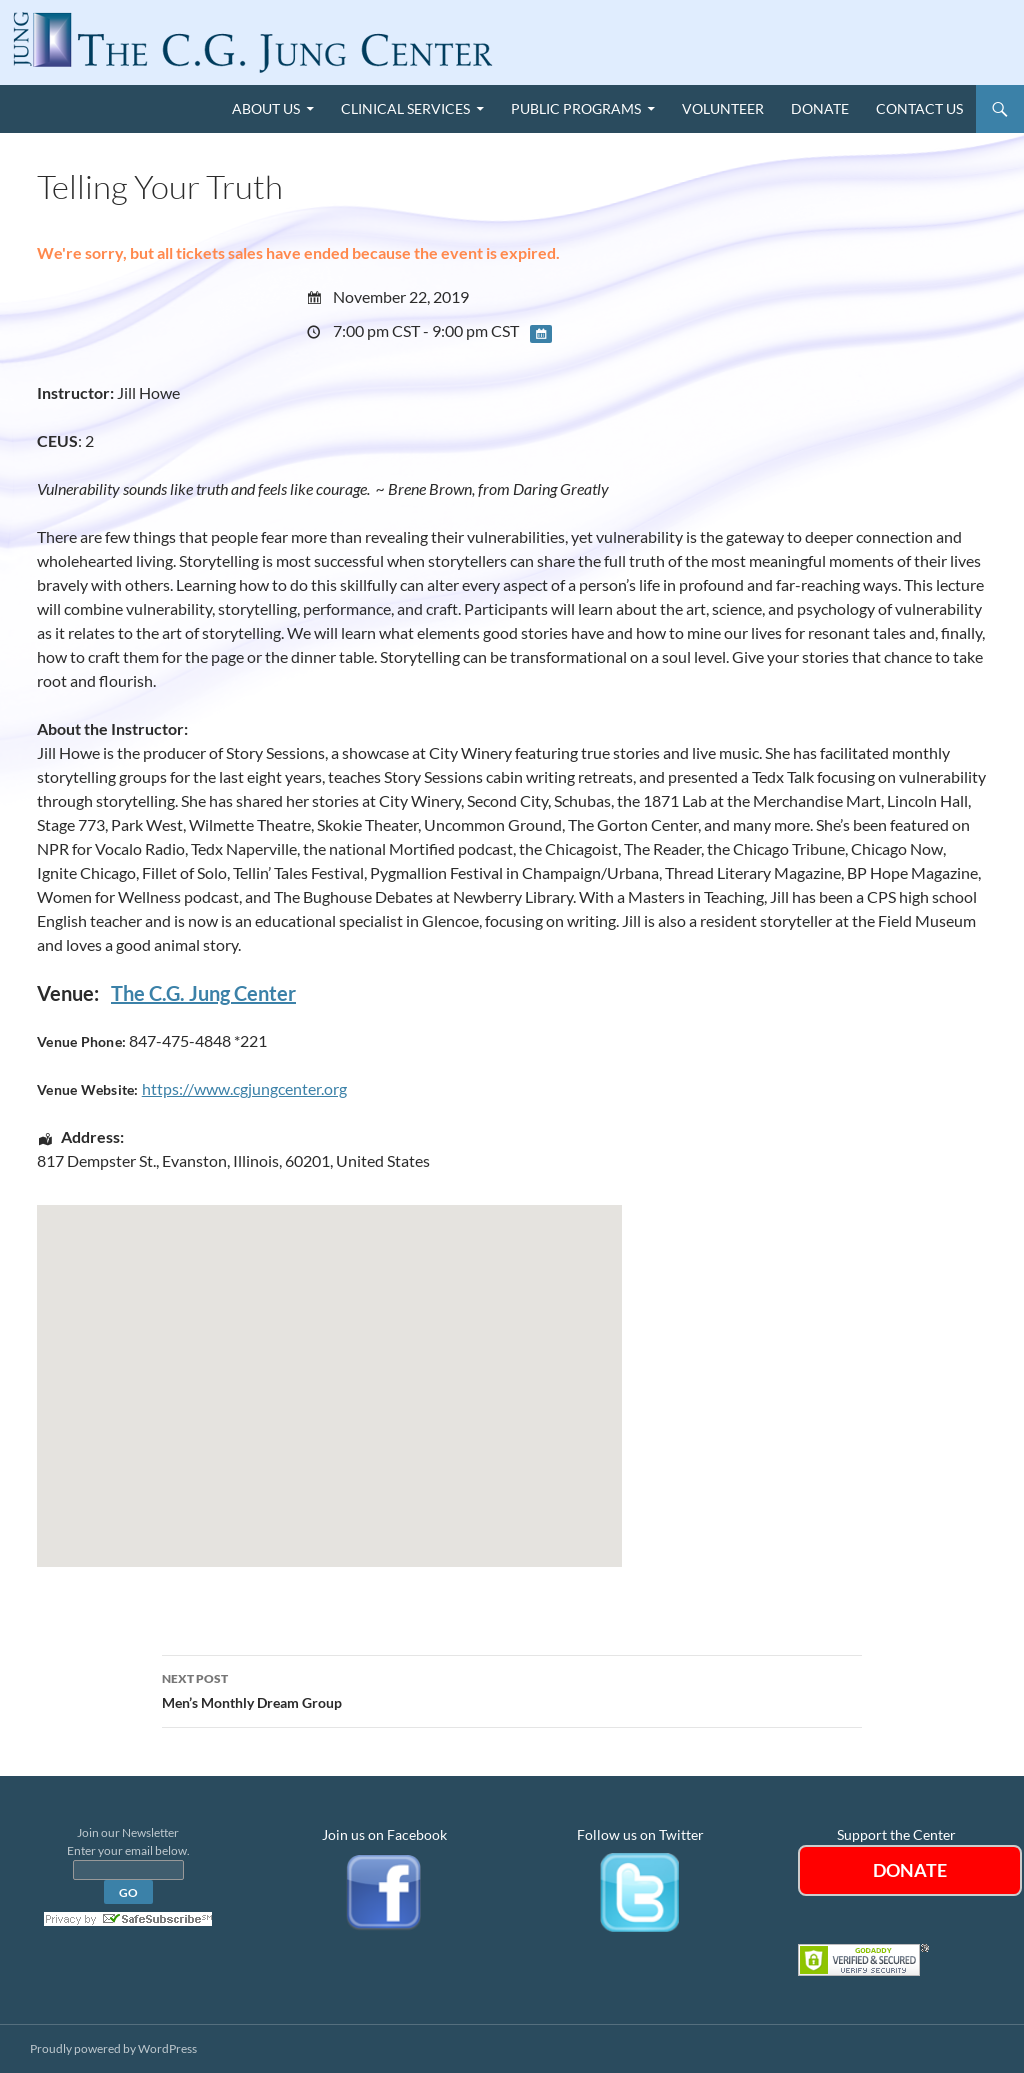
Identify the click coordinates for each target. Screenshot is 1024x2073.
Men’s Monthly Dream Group (512, 1689)
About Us (266, 108)
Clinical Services (405, 108)
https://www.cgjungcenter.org (244, 1088)
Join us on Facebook (384, 1834)
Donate (820, 108)
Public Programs (576, 108)
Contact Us (919, 108)
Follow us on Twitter (640, 1834)
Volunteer (723, 108)
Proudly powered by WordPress (113, 2048)
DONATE (910, 1870)
